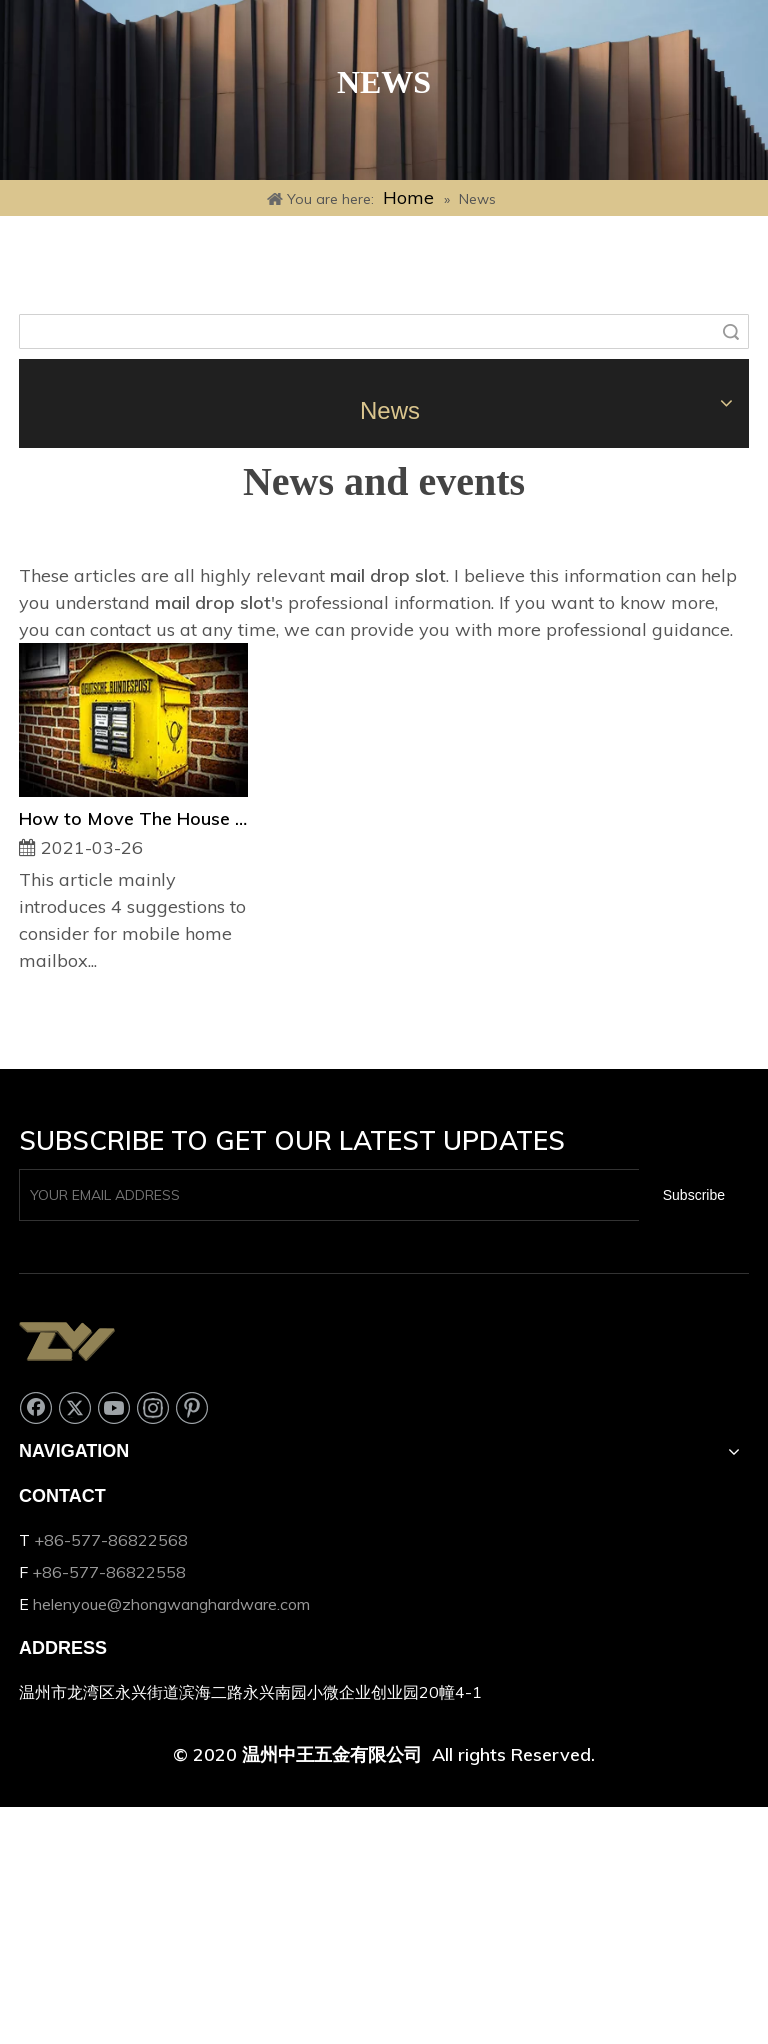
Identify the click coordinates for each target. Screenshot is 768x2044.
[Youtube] (114, 1408)
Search (731, 331)
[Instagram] (153, 1408)
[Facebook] (36, 1408)
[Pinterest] (192, 1408)
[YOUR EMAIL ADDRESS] (325, 1195)
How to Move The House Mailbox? (133, 818)
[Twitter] (75, 1408)
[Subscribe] (694, 1195)
